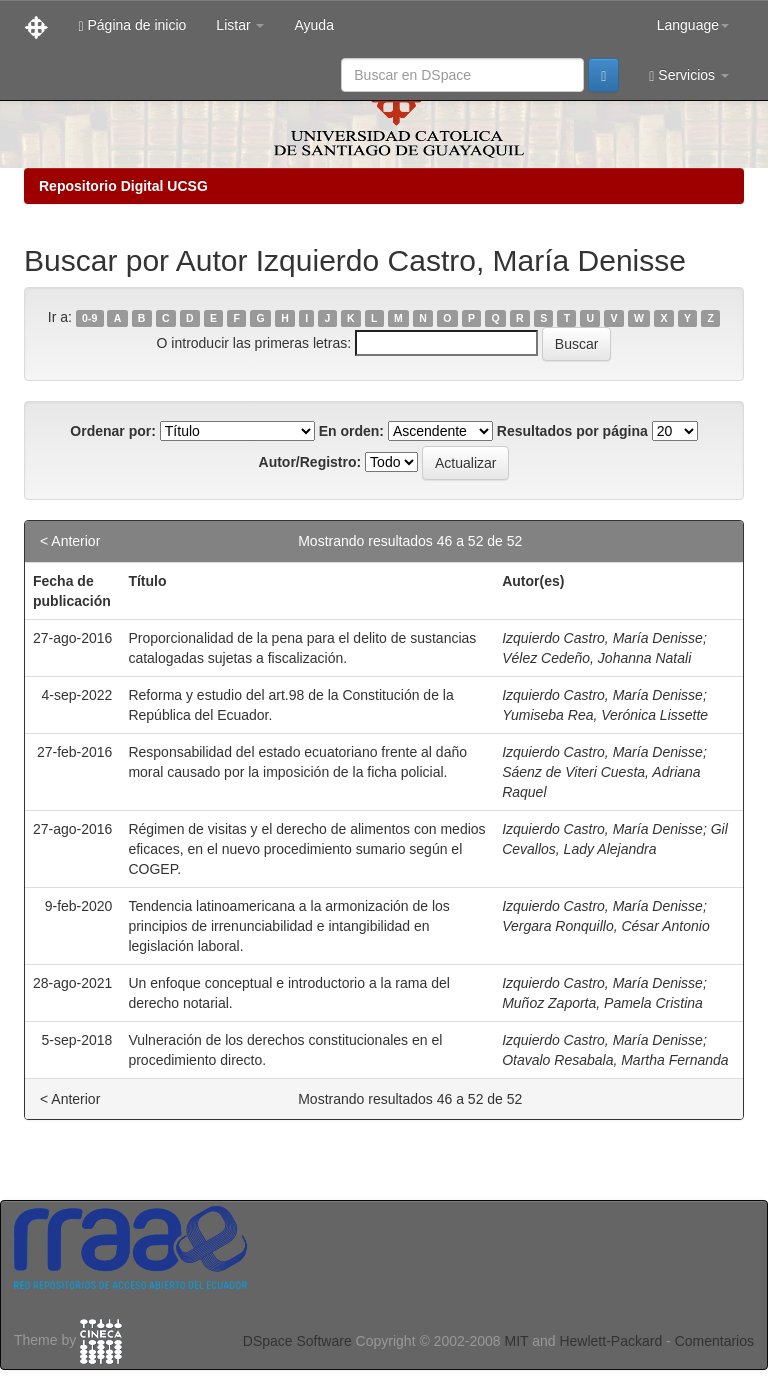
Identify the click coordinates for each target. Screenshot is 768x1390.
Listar (240, 25)
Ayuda (313, 25)
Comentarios (714, 1341)
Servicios (689, 75)
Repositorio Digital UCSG (123, 186)
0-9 (89, 318)
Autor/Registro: (310, 462)
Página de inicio (132, 25)
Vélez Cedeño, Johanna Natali (596, 658)
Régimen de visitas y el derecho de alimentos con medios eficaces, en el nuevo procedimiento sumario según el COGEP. (306, 849)
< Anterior (70, 541)
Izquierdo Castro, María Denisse (602, 638)
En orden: (351, 431)
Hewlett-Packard (610, 1341)
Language (693, 25)
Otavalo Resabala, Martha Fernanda (615, 1060)
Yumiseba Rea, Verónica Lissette (605, 715)
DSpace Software (297, 1341)
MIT (516, 1341)
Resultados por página (572, 431)
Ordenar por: (113, 431)
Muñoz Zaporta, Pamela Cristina (602, 1003)
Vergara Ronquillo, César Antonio (606, 926)
